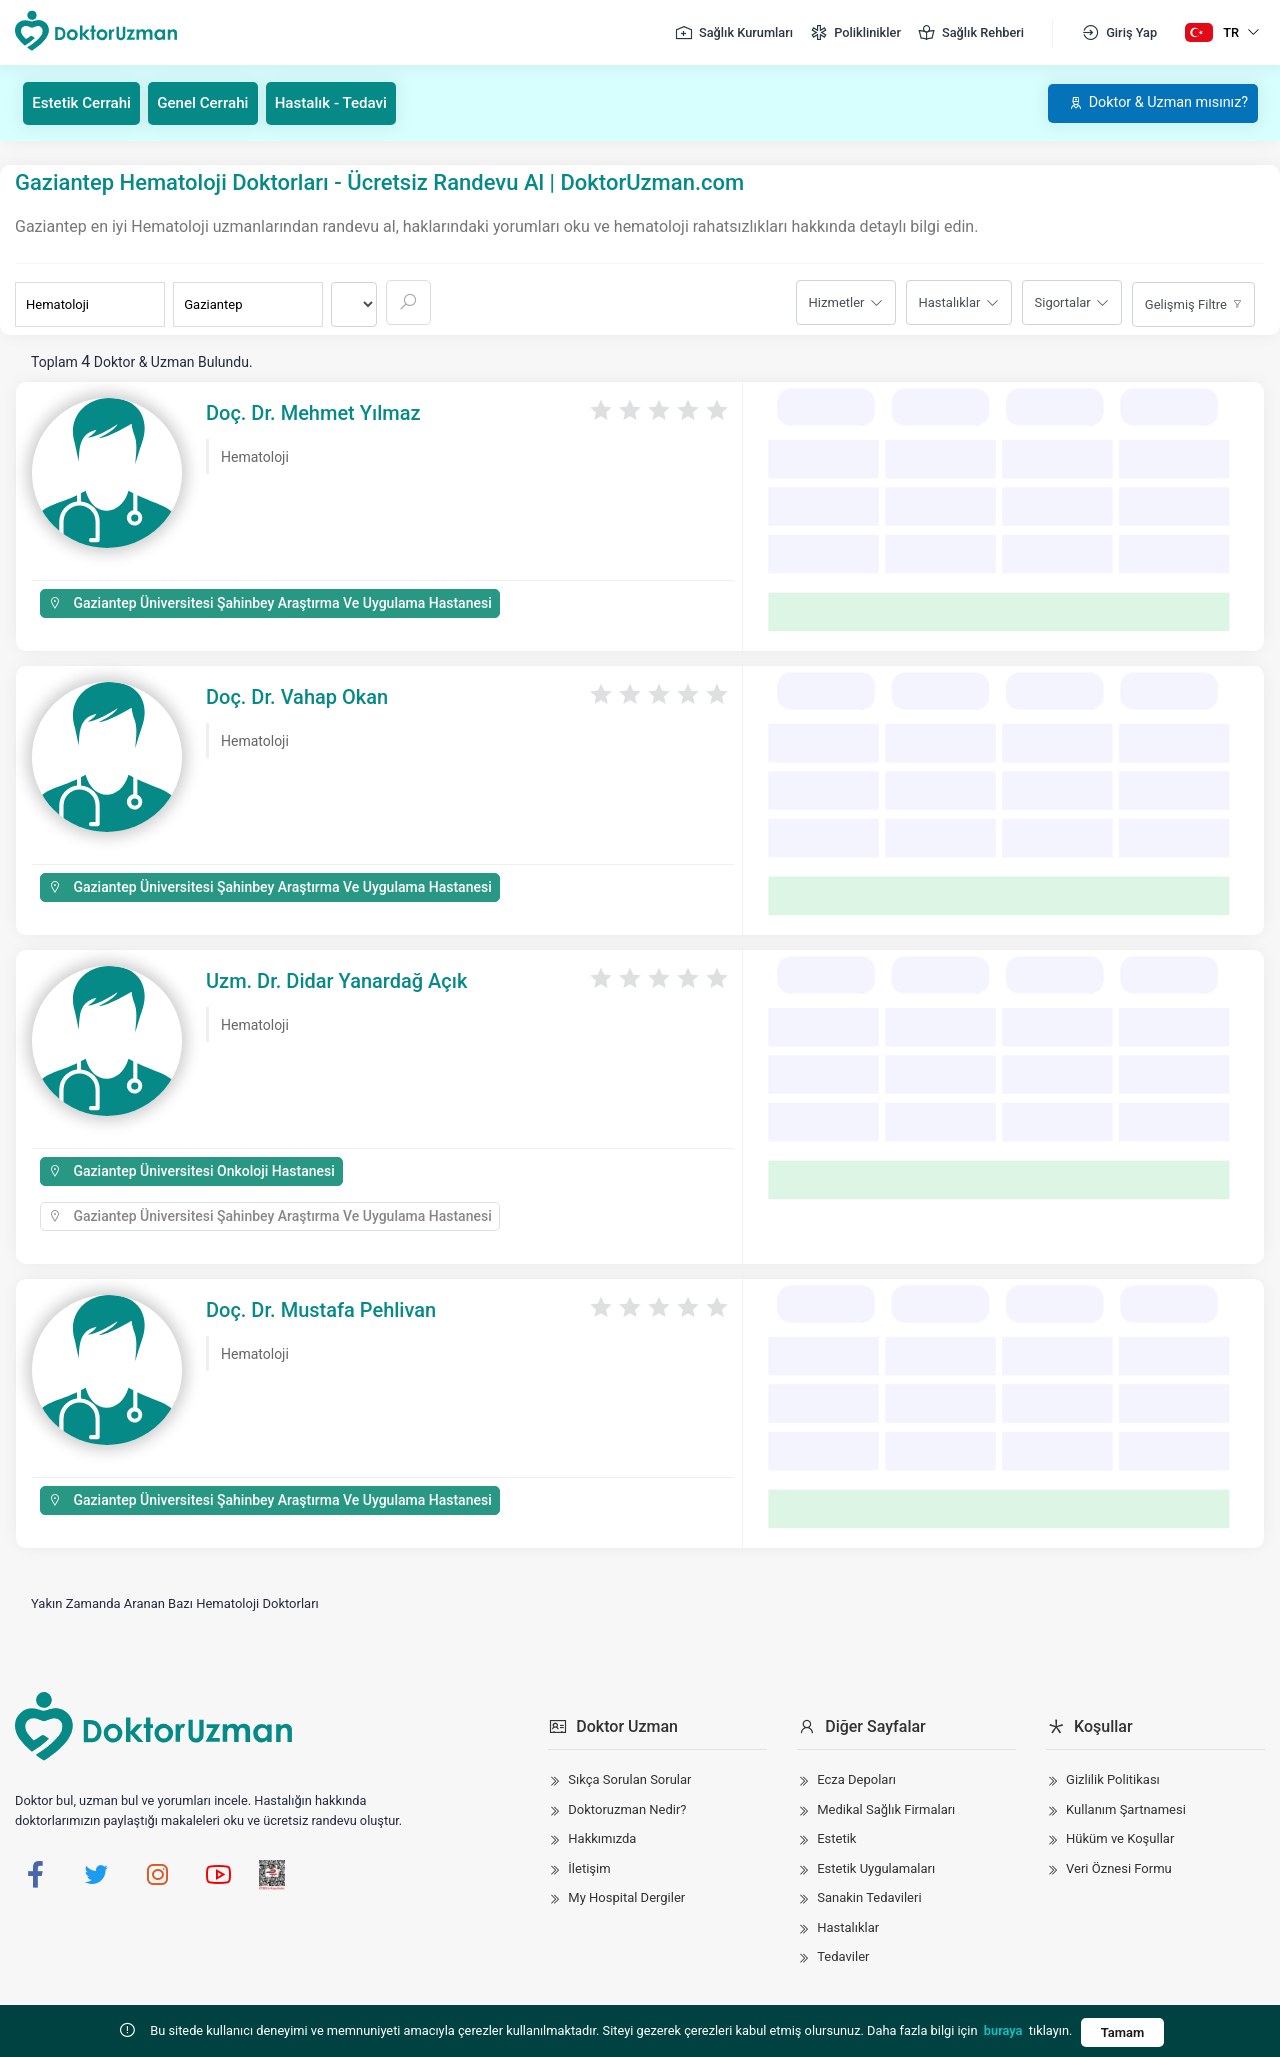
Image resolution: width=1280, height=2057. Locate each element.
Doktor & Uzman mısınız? (1144, 102)
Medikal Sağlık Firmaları (886, 1808)
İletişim (589, 1867)
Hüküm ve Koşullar (1120, 1838)
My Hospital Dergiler (626, 1897)
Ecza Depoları (856, 1779)
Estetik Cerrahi (86, 102)
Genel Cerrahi (215, 102)
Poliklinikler (855, 33)
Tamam (1122, 2032)
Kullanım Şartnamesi (1126, 1808)
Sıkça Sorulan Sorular (629, 1779)
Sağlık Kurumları (733, 33)
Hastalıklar (950, 301)
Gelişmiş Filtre (1186, 303)
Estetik (836, 1838)
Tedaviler (843, 1956)
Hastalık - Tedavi (350, 102)
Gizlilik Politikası (1113, 1779)
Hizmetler (837, 301)
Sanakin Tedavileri (869, 1897)
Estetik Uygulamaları (876, 1867)
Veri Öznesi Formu (1119, 1867)
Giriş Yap (1119, 33)
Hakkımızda (602, 1838)
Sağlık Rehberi (970, 33)
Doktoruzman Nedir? (627, 1808)
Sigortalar (1063, 301)
